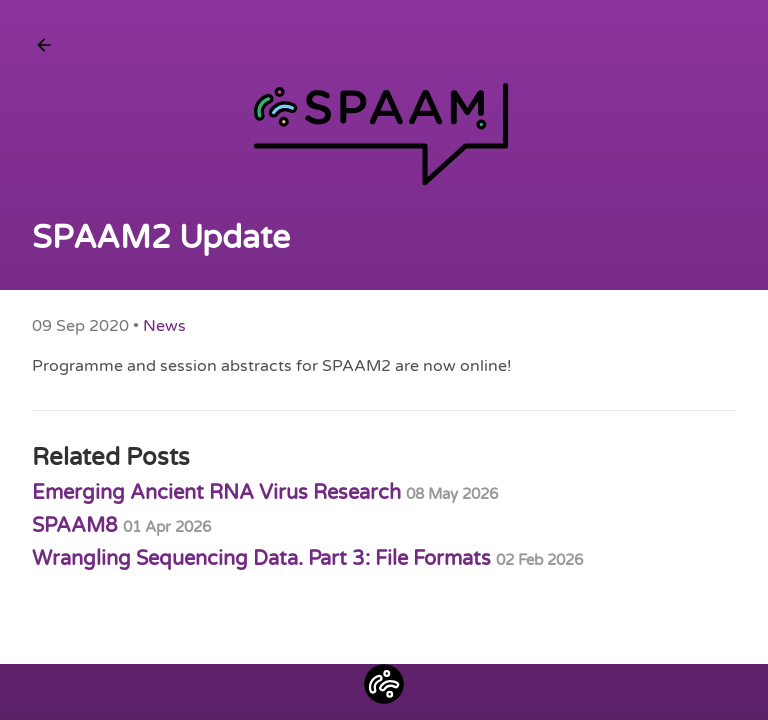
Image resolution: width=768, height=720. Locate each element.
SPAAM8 (121, 526)
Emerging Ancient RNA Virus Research (265, 493)
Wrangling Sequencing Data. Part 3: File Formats (307, 559)
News (164, 326)
